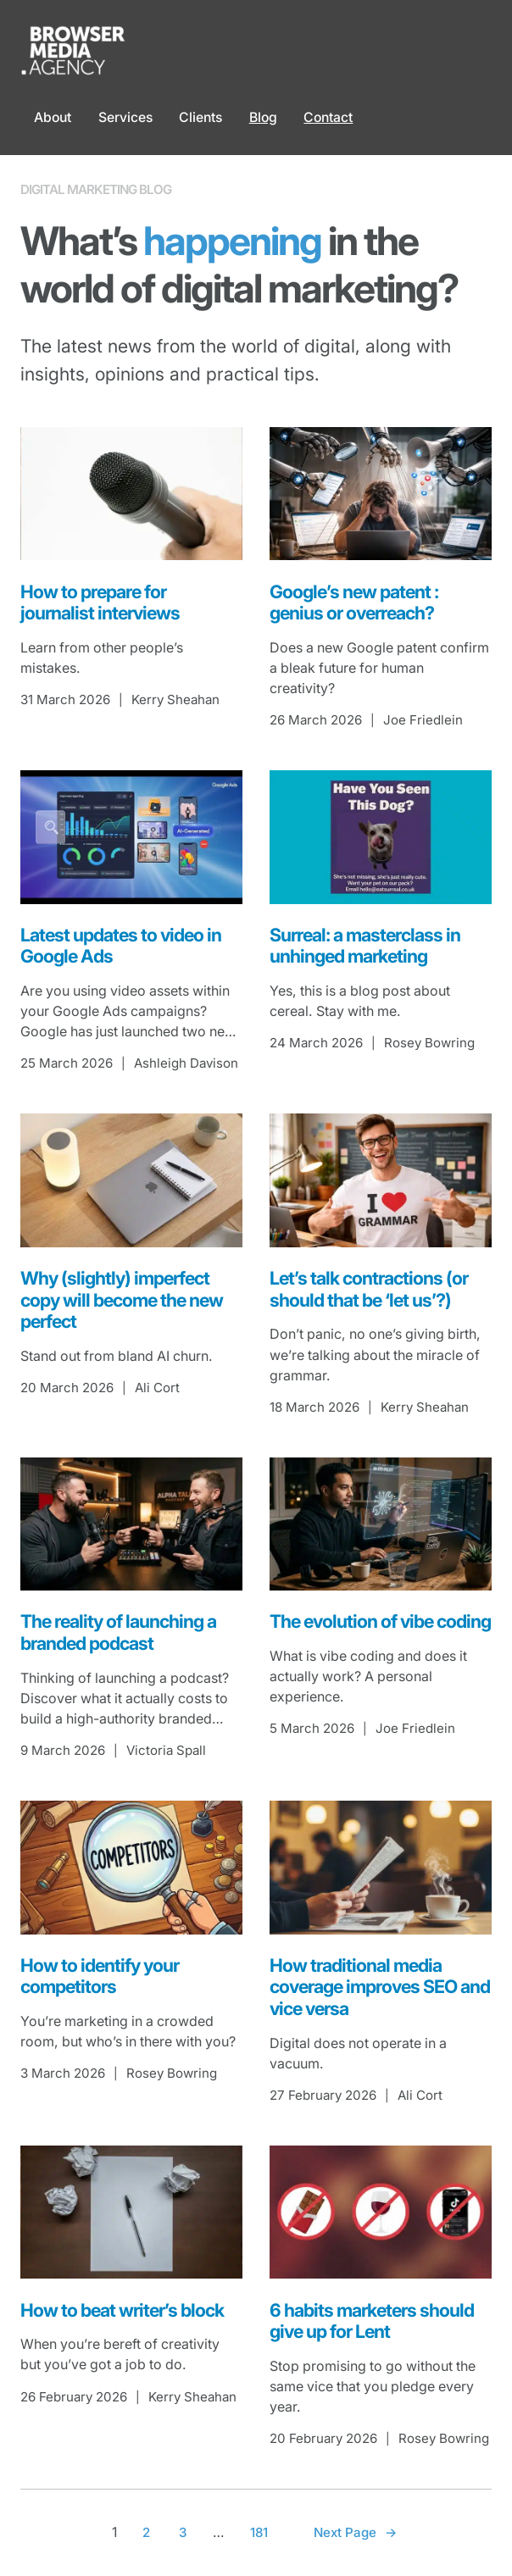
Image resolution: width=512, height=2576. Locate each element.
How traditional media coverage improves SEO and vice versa (380, 1987)
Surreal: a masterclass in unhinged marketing (365, 946)
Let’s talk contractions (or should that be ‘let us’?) (369, 1289)
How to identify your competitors (99, 1976)
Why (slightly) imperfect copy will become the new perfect (121, 1300)
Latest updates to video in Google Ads (120, 946)
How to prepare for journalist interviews (100, 603)
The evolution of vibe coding (380, 1621)
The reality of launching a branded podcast (118, 1632)
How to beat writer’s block (122, 2310)
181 (259, 2532)
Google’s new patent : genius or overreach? (354, 603)
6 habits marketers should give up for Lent (372, 2321)
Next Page (355, 2533)
